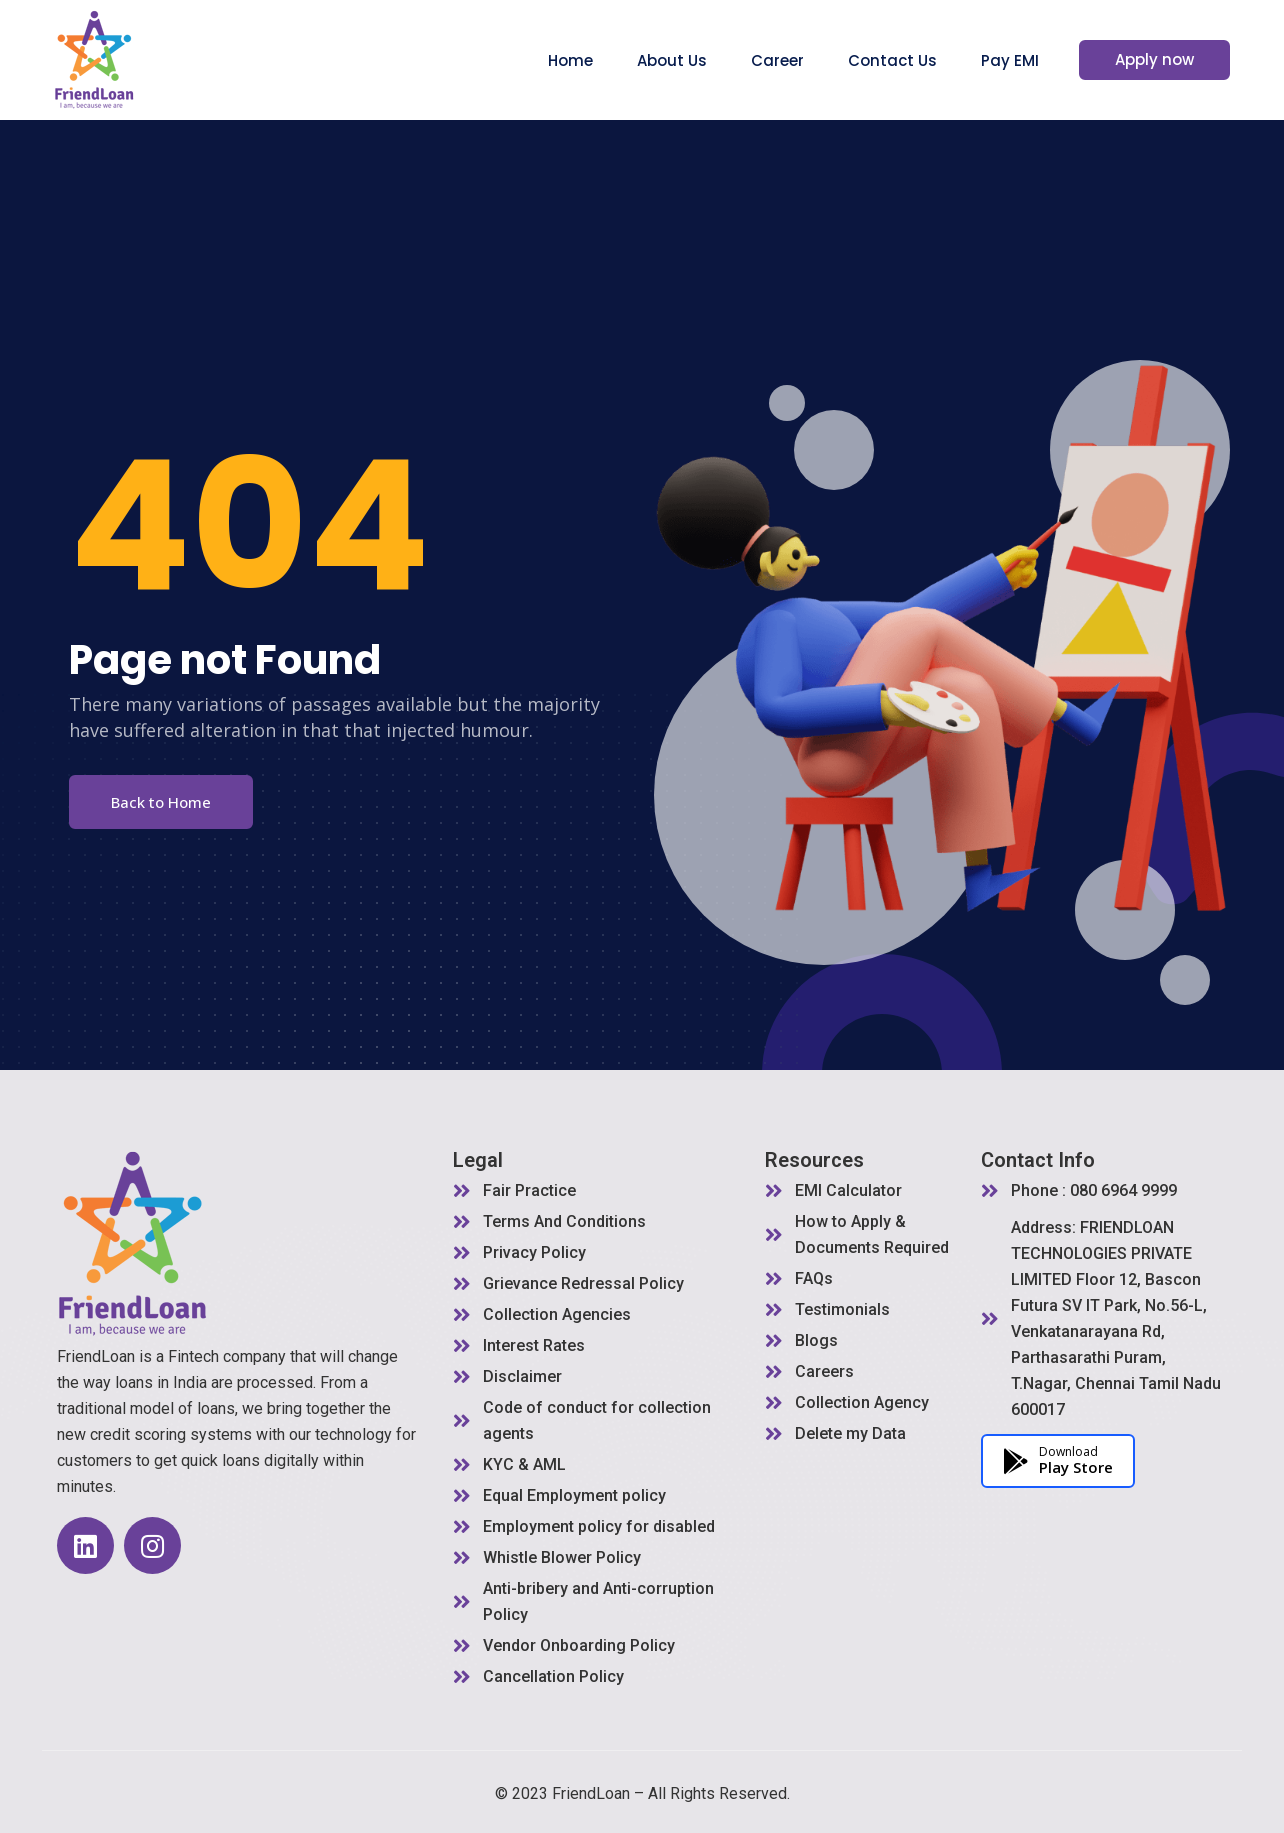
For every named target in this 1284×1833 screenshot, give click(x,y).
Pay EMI (1026, 60)
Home (586, 60)
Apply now (1162, 59)
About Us (688, 60)
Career (793, 60)
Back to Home (161, 802)
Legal (478, 1160)
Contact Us (908, 60)
